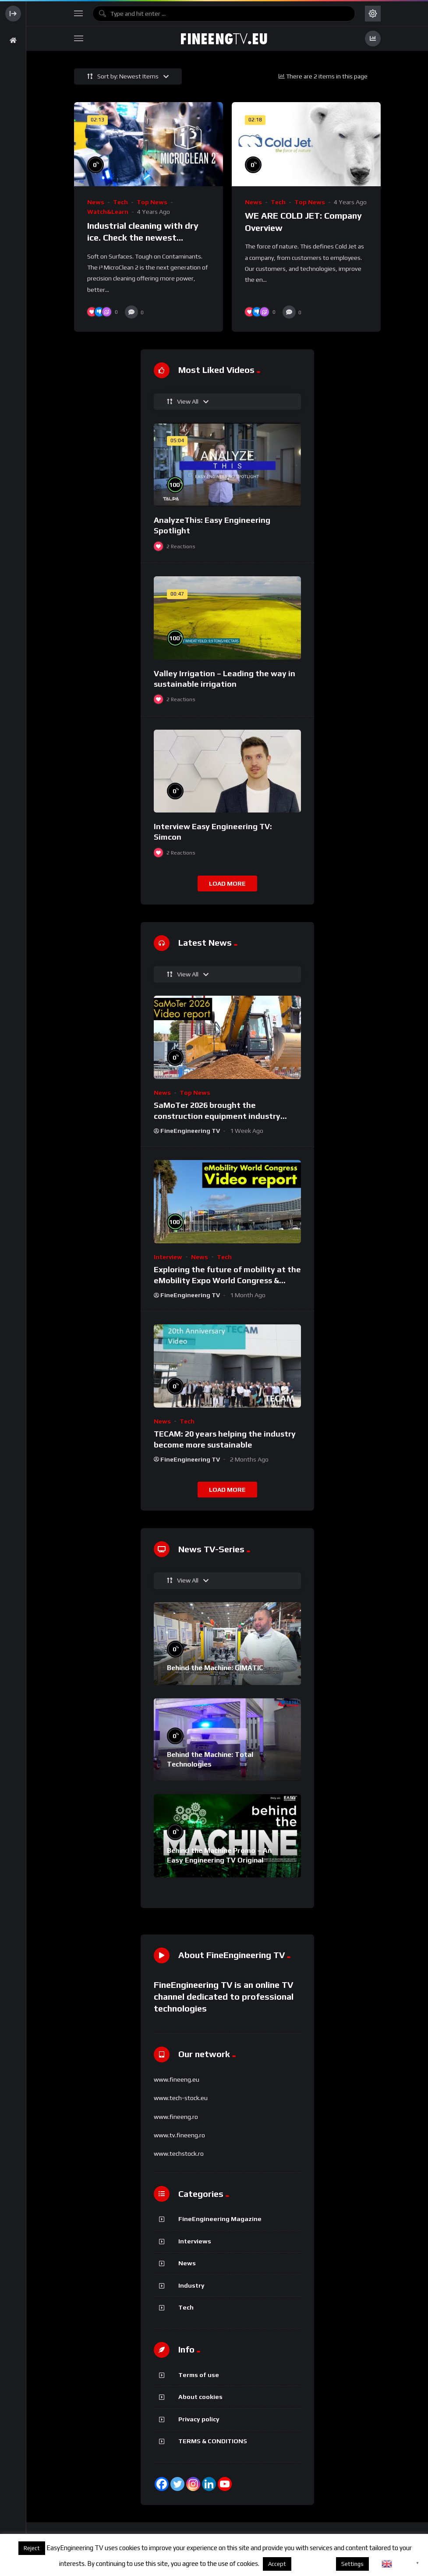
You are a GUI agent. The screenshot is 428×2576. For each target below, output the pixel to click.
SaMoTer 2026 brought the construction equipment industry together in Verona (217, 1115)
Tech (120, 202)
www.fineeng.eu (176, 2079)
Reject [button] (32, 2548)
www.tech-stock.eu (181, 2097)
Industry (191, 2285)
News (95, 202)
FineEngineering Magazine (220, 2218)
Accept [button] (277, 2564)
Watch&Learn (107, 211)
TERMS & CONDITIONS (212, 2441)
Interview (168, 1256)
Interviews (194, 2241)
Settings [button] (352, 2564)
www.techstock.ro (179, 2153)
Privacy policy (198, 2419)
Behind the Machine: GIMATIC (215, 1668)
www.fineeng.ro (176, 2116)
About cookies (200, 2396)
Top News (152, 202)
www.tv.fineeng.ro (179, 2135)
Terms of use (198, 2374)
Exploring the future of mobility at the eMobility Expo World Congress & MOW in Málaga (227, 1280)
